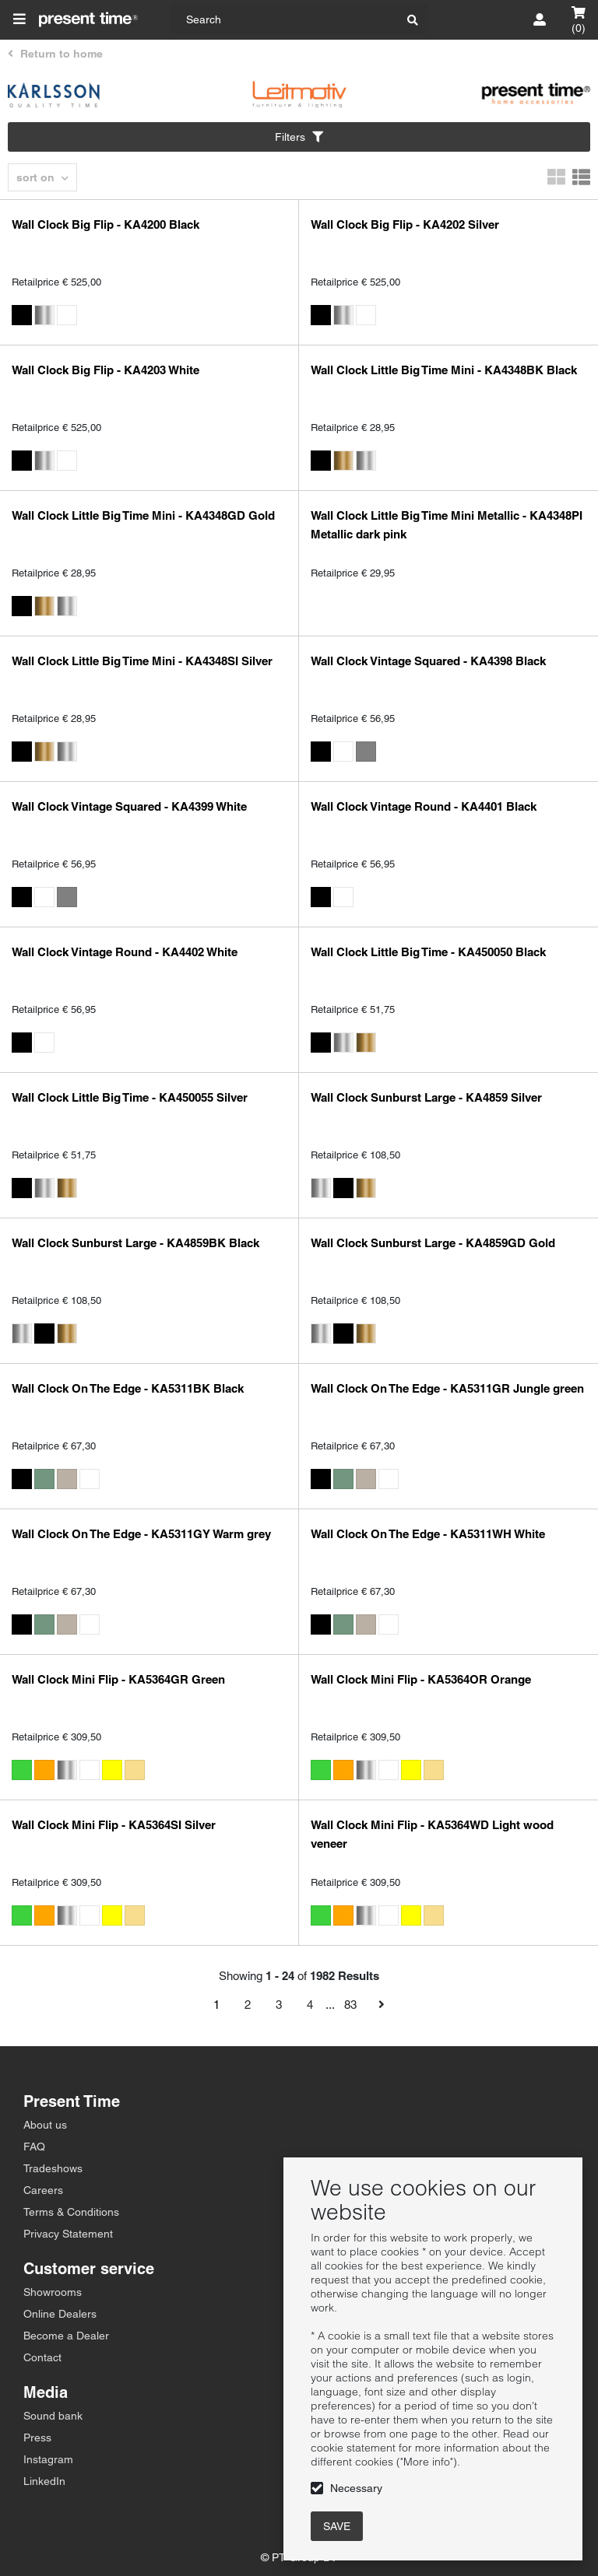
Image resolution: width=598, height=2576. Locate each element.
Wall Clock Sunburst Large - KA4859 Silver (426, 1097)
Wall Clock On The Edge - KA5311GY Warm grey (141, 1533)
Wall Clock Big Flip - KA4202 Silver (405, 224)
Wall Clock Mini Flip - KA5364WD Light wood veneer (432, 1834)
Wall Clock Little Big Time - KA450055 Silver (130, 1097)
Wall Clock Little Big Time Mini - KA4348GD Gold (143, 515)
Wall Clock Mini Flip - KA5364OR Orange (421, 1679)
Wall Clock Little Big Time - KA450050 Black (428, 952)
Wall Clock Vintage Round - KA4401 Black (423, 806)
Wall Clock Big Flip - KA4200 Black (105, 224)
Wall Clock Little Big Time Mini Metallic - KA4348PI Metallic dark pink (446, 525)
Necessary (356, 2488)
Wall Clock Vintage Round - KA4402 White (124, 952)
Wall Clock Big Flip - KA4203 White (105, 370)
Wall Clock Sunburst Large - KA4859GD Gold (433, 1242)
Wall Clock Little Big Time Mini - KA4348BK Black (444, 370)
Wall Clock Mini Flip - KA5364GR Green (118, 1679)
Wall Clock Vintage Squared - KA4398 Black (428, 661)
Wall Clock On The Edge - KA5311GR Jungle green (447, 1388)
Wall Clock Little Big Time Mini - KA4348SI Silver (142, 661)
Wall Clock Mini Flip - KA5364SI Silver (114, 1824)
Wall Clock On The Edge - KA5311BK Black (128, 1388)
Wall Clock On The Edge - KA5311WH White (428, 1533)
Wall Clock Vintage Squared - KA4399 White (129, 806)
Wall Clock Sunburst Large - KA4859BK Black (135, 1242)
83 (350, 2004)
